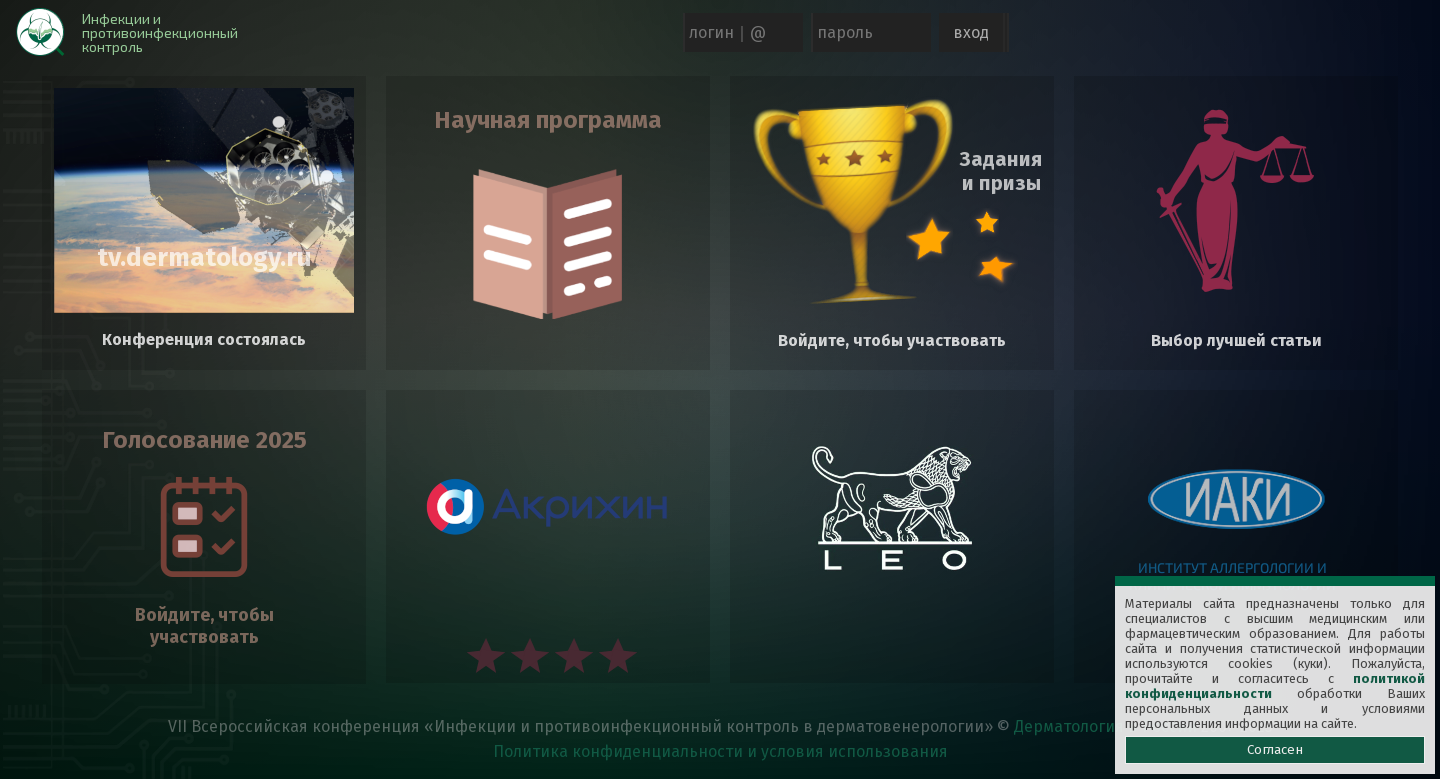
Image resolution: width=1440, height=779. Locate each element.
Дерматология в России (1105, 726)
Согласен (1275, 750)
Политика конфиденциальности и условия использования (720, 751)
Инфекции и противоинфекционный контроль (160, 32)
